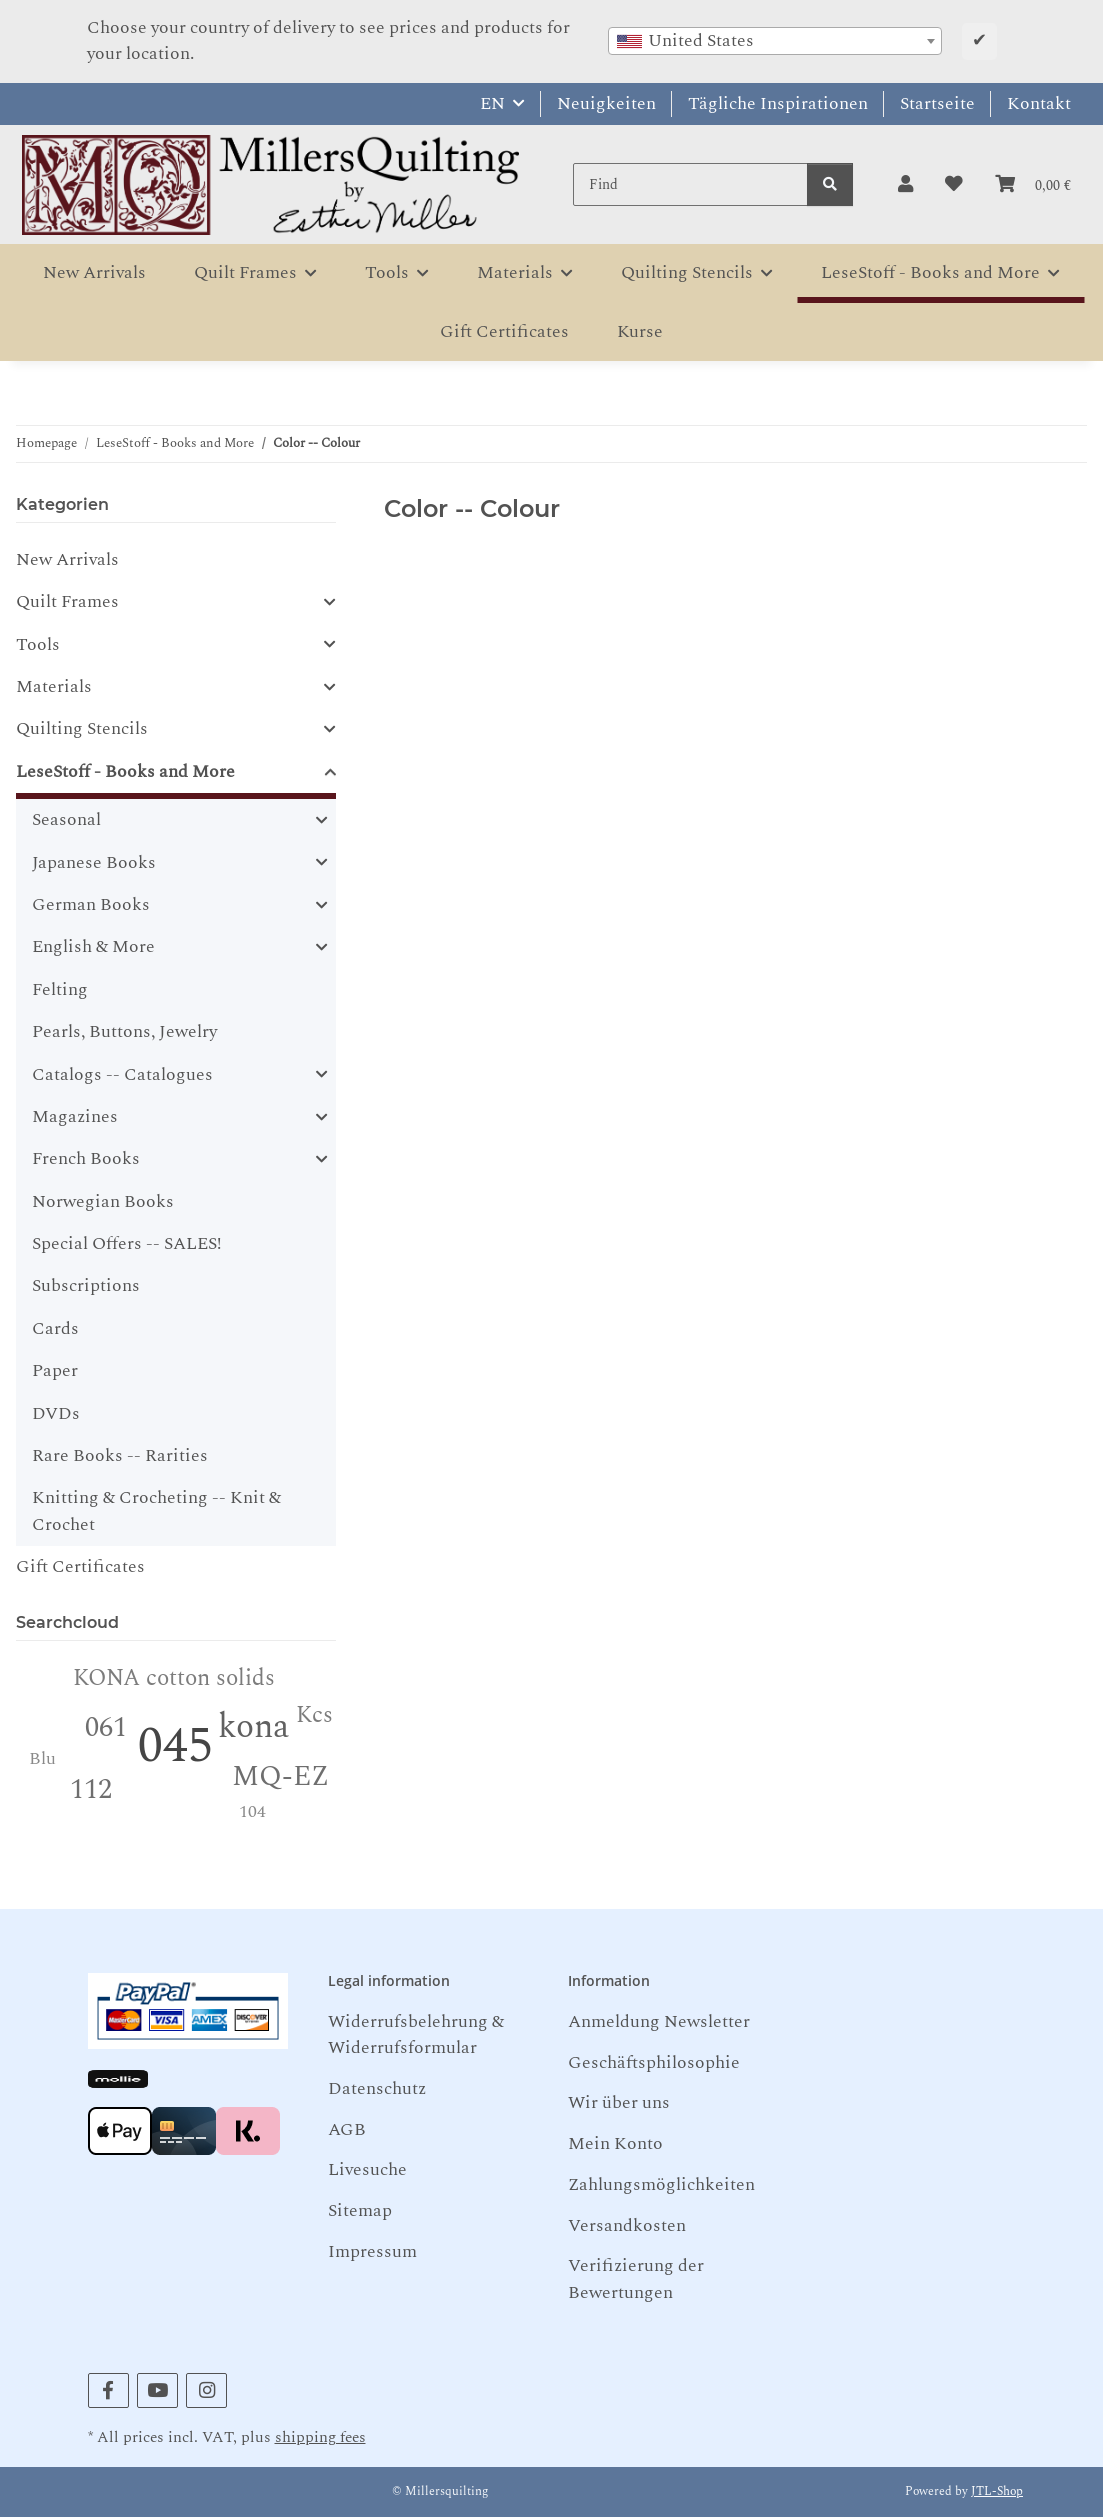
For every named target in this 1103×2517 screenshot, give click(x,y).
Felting (60, 989)
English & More (93, 947)
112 (91, 1789)
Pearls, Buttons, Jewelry (124, 1031)
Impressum (372, 2251)
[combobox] (775, 41)
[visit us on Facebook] (108, 2390)
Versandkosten (627, 2225)
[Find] (690, 184)
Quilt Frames (67, 602)
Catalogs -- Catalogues (122, 1075)
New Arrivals (67, 559)
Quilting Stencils (82, 729)
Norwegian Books (103, 1201)
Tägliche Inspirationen (778, 103)
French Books (86, 1159)
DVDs (56, 1413)
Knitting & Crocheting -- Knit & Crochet (156, 1510)
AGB (347, 2129)
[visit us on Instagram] (206, 2390)
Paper (55, 1370)
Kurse (640, 331)
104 (252, 1811)
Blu (42, 1758)
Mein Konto (615, 2143)
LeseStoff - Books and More (125, 772)
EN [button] (492, 103)
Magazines (75, 1117)
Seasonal (66, 820)
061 (106, 1727)
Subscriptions (86, 1285)
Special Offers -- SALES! (126, 1243)
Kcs (314, 1715)
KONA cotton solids (174, 1678)
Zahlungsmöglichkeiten (661, 2184)
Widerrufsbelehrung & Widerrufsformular (416, 2034)
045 (175, 1746)
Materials (54, 687)
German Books (91, 905)
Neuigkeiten (606, 103)
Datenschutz (377, 2088)
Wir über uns (619, 2102)
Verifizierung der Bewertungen (636, 2278)
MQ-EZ (280, 1776)
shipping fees (320, 2437)
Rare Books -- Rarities (120, 1455)
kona (253, 1727)
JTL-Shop (997, 2491)
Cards (55, 1328)
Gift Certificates (80, 1566)
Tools (38, 645)
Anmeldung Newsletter (659, 2021)
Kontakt (1039, 103)
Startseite (937, 103)
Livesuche (367, 2169)
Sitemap (360, 2210)
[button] (905, 185)
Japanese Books (94, 863)
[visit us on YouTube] (157, 2390)
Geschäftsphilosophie (654, 2062)
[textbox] (775, 41)
